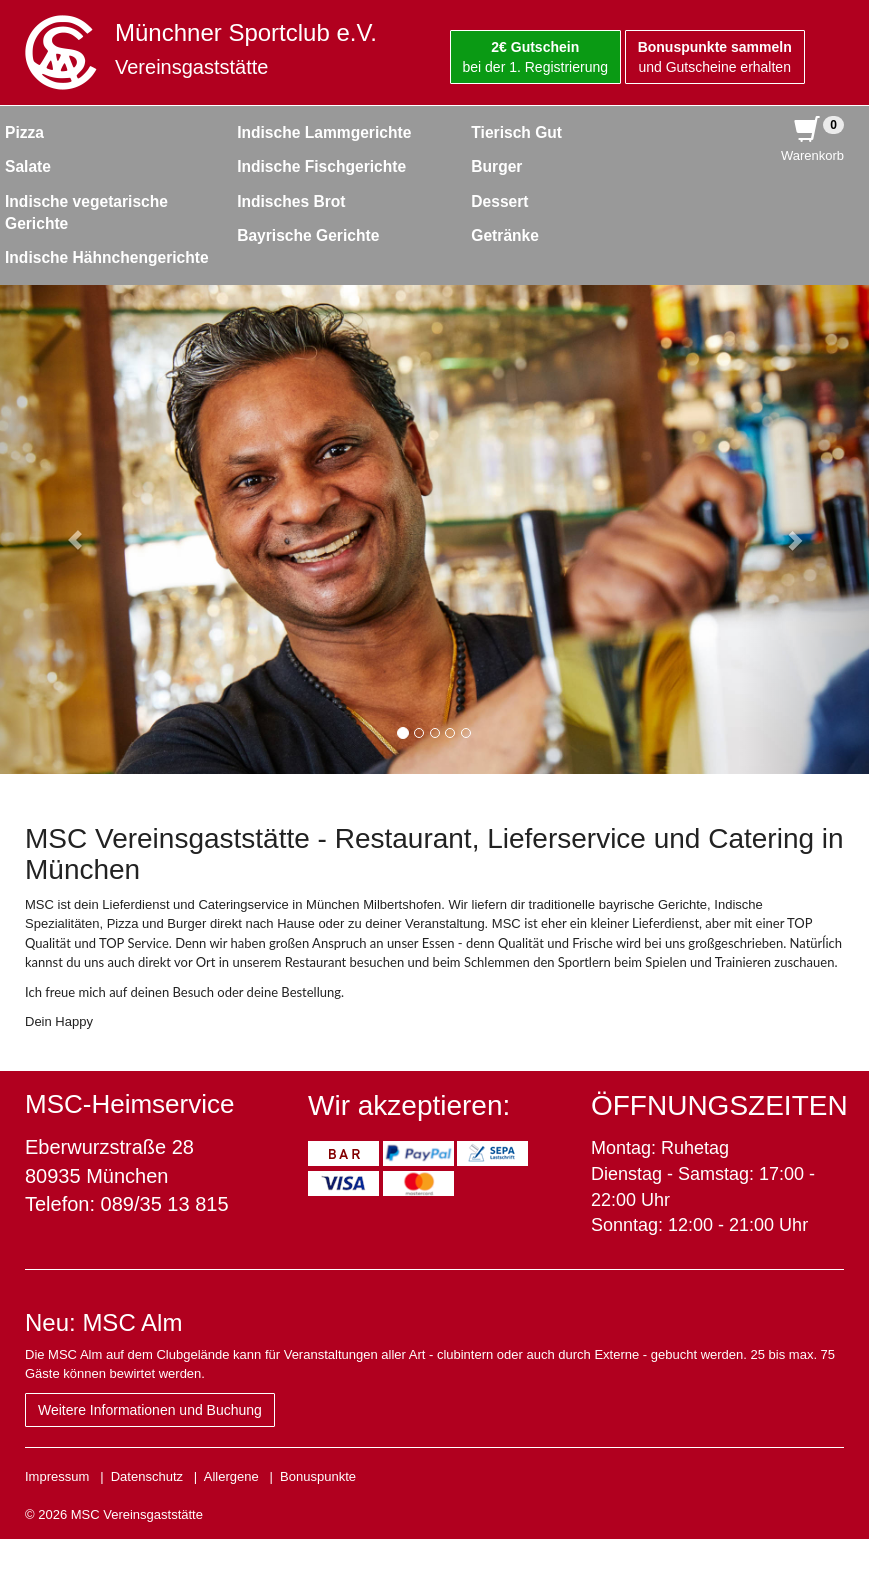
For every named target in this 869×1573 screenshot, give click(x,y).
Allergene (231, 1476)
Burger (496, 166)
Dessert (499, 201)
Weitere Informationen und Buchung (150, 1410)
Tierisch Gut (516, 132)
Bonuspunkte (318, 1476)
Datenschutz (147, 1476)
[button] (65, 529)
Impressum (57, 1476)
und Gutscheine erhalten (715, 57)
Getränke (505, 235)
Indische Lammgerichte (324, 132)
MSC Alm (132, 1322)
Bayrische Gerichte (308, 235)
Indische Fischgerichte (321, 166)
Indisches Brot (291, 201)
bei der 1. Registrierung (536, 57)
